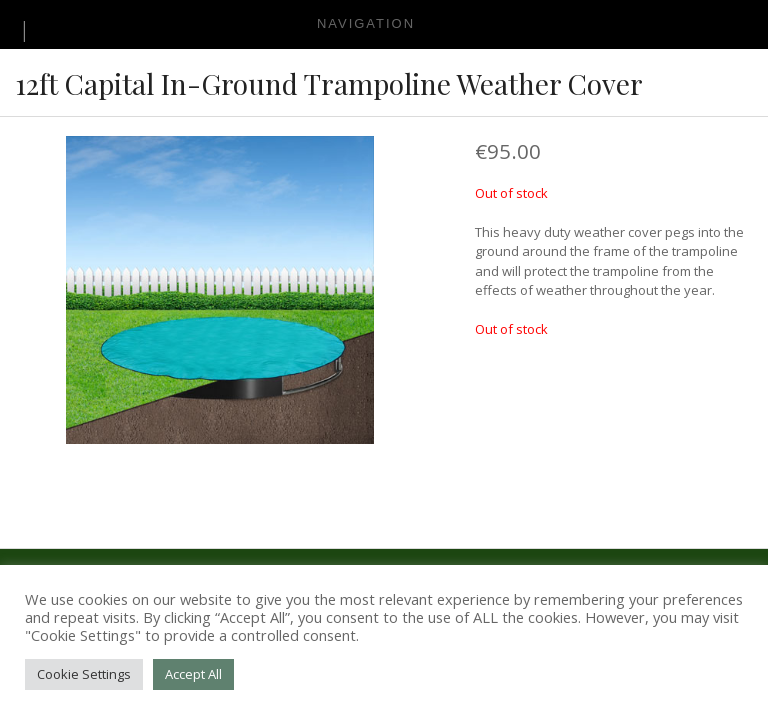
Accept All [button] (193, 674)
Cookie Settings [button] (84, 674)
